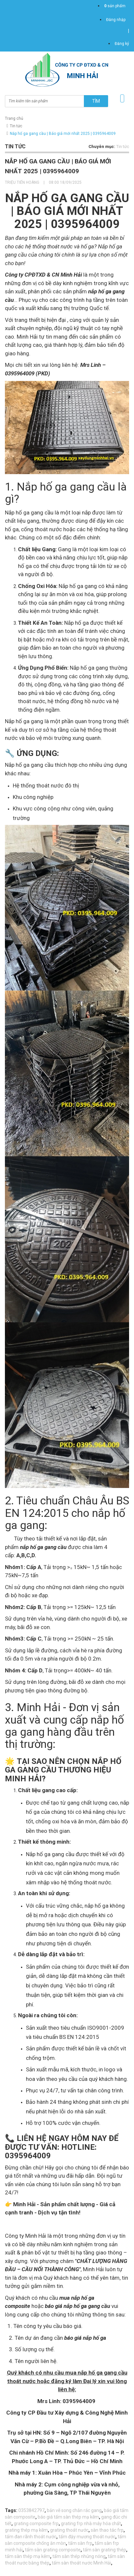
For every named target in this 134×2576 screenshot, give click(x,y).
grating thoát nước (69, 2530)
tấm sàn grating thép (104, 2549)
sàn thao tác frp (107, 2530)
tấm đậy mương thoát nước (87, 2536)
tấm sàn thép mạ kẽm (27, 2556)
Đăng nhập (115, 19)
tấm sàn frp (80, 2543)
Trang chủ (14, 118)
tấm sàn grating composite (53, 2549)
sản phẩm (114, 6)
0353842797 (31, 2510)
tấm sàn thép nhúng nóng (78, 2556)
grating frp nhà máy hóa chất (91, 2523)
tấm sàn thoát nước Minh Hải (81, 2563)
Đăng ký (122, 43)
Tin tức (16, 126)
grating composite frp (36, 2523)
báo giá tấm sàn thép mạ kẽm (68, 2517)
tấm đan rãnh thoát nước (30, 2536)
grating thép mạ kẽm (26, 2530)
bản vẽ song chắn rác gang (74, 2510)
